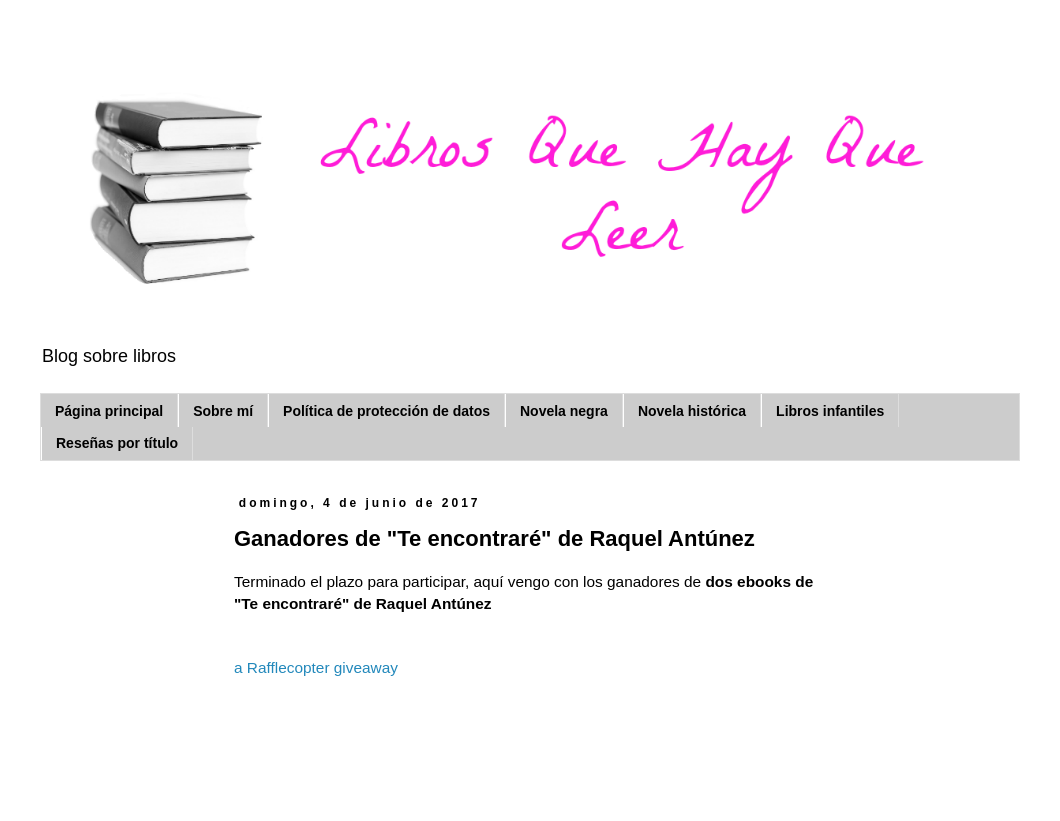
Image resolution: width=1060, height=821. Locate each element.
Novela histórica (692, 411)
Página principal (109, 411)
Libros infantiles (830, 411)
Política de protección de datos (386, 411)
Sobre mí (223, 411)
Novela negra (564, 411)
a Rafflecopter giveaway (316, 667)
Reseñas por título (117, 443)
